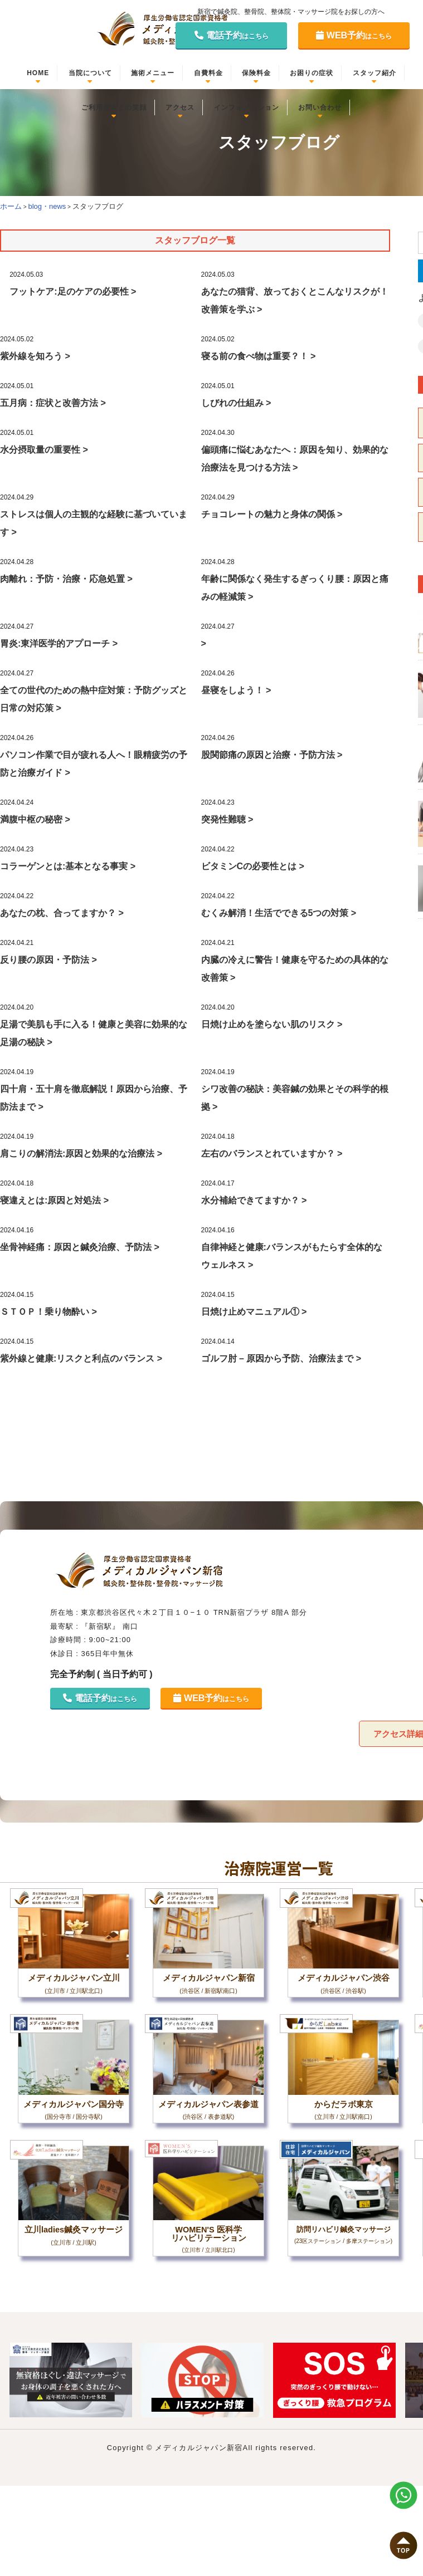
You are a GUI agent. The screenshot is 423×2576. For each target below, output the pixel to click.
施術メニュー (152, 73)
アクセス (180, 107)
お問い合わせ (320, 107)
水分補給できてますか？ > (254, 1200)
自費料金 (208, 73)
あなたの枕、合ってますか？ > (62, 913)
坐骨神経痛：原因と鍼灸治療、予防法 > (79, 1247)
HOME (38, 73)
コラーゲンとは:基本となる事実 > (67, 866)
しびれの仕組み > (236, 403)
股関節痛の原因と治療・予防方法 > (272, 755)
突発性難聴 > (227, 819)
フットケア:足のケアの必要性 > (72, 291)
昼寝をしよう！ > (236, 690)
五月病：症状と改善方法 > (53, 403)
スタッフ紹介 (374, 73)
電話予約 (232, 35)
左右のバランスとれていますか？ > (272, 1153)
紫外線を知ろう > (35, 356)
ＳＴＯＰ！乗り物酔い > (48, 1311)
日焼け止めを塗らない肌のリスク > (272, 1024)
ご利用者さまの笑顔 (114, 107)
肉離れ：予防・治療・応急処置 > (66, 579)
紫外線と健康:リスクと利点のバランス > (81, 1358)
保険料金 (256, 73)
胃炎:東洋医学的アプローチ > (59, 643)
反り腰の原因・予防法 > (48, 959)
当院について (90, 73)
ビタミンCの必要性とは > (252, 866)
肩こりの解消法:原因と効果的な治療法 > (81, 1153)
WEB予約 (354, 35)
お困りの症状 (311, 73)
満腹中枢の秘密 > (35, 819)
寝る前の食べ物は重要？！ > (258, 356)
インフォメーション (246, 107)
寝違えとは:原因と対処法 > (54, 1200)
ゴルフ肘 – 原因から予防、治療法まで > (281, 1358)
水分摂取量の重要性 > (44, 449)
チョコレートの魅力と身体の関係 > (272, 514)
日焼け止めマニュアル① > (254, 1311)
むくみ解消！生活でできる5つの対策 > (279, 913)
